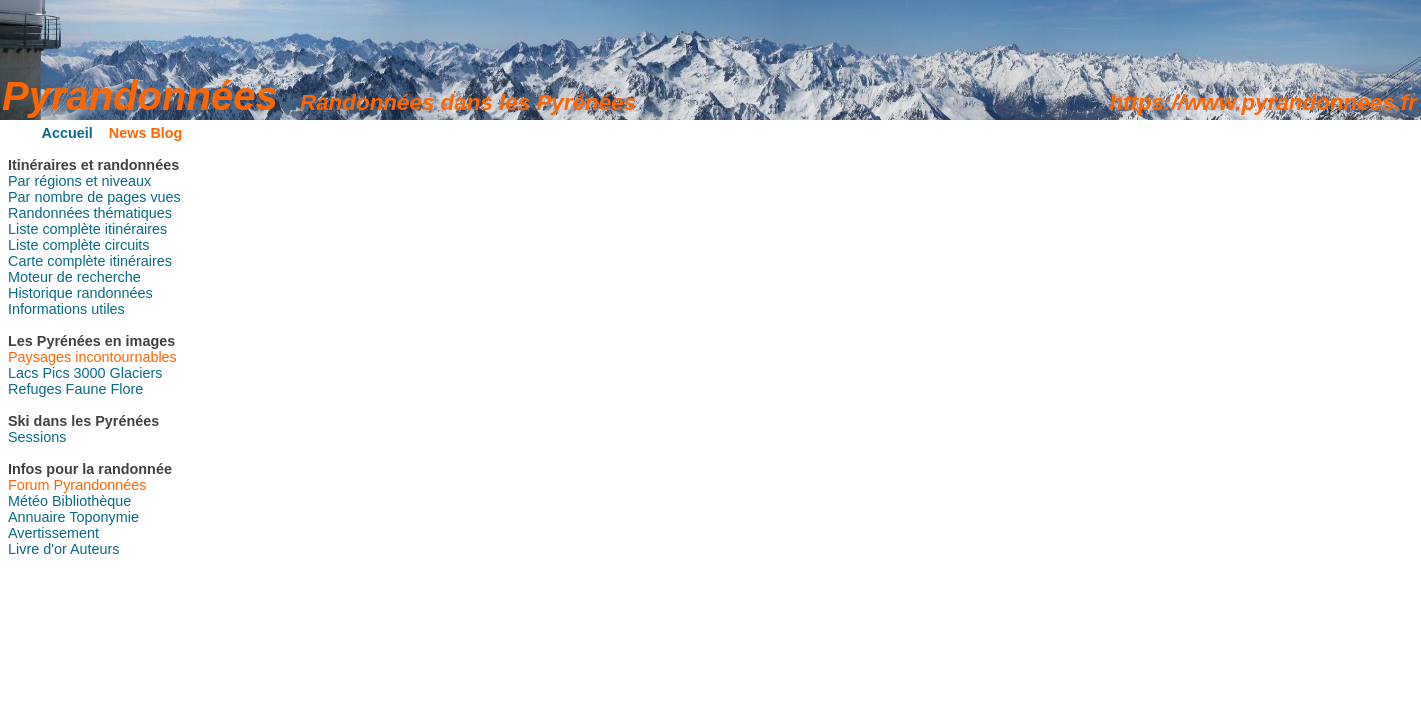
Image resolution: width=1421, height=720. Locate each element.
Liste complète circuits (79, 245)
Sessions (37, 437)
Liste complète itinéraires (87, 229)
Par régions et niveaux (79, 181)
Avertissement (53, 533)
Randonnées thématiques (90, 213)
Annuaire (37, 517)
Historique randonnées (80, 293)
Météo (28, 501)
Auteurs (95, 549)
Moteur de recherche (74, 277)
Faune (86, 389)
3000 (90, 373)
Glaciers (136, 373)
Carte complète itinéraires (90, 261)
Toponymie (104, 517)
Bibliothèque (91, 501)
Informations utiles (66, 309)
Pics (55, 373)
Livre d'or (37, 549)
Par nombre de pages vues (94, 197)
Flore (126, 389)
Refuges (35, 389)
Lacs (23, 373)
